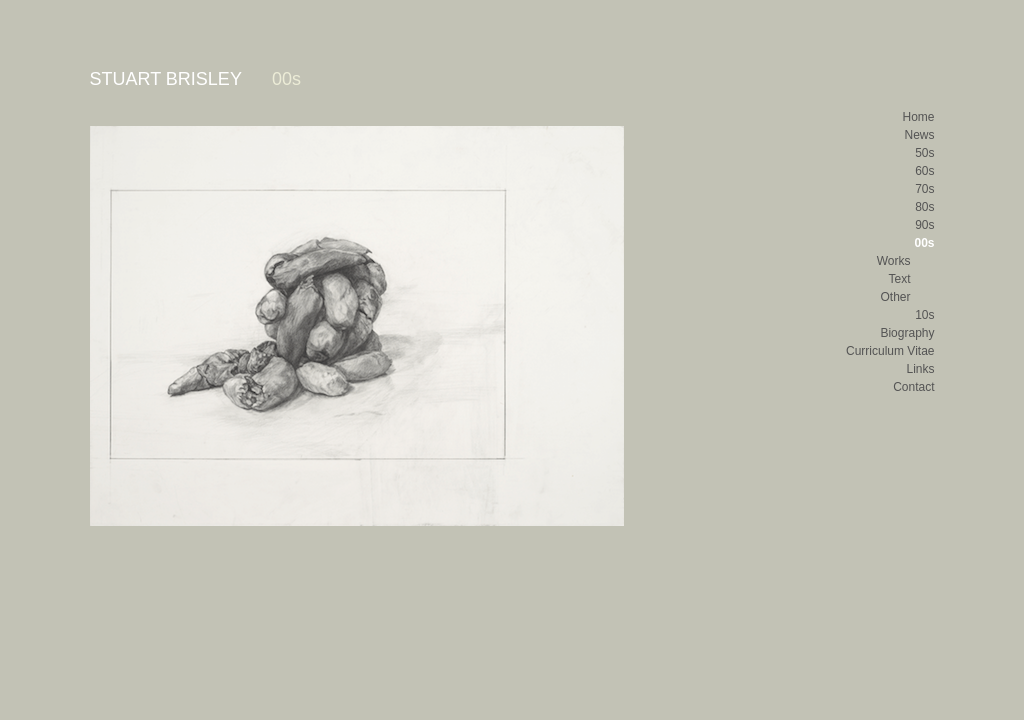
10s (924, 315)
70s (924, 189)
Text (899, 279)
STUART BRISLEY (166, 79)
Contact (913, 387)
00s (924, 243)
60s (924, 171)
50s (924, 153)
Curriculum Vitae (890, 351)
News (919, 135)
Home (918, 117)
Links (920, 369)
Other (895, 297)
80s (924, 207)
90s (924, 225)
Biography (907, 333)
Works (894, 261)
